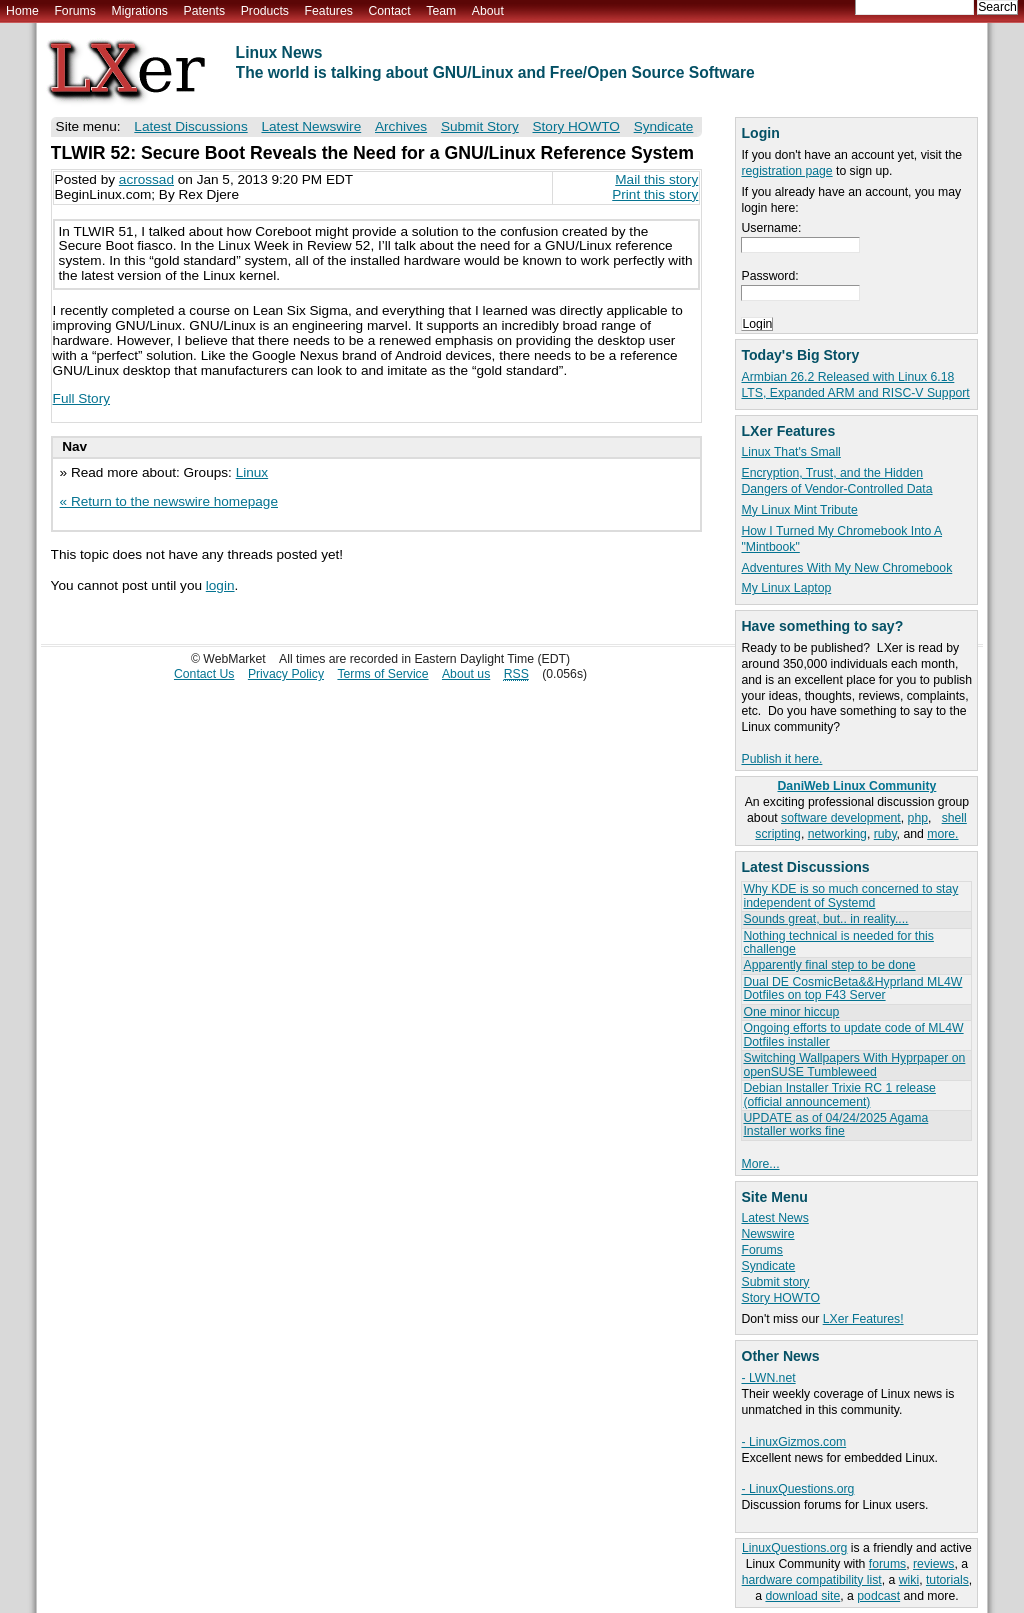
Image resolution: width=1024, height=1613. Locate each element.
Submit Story (480, 126)
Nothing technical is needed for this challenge (838, 942)
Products (265, 11)
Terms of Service (382, 674)
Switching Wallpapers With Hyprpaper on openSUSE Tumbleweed (854, 1064)
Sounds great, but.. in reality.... (825, 919)
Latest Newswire (311, 126)
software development (841, 818)
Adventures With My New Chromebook (846, 568)
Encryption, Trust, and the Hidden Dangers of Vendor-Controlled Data (836, 481)
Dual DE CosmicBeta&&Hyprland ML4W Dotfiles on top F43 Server (852, 988)
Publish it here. (781, 759)
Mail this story (656, 179)
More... (760, 1164)
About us (466, 674)
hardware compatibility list (812, 1580)
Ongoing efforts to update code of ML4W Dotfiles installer (853, 1034)
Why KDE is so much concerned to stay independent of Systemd (850, 895)
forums (887, 1564)
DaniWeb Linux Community (857, 786)
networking (837, 834)
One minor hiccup (791, 1012)
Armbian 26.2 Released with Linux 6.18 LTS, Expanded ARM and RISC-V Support (855, 385)
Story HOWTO (780, 1298)
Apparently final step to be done (829, 965)
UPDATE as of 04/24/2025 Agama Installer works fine (835, 1124)
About (488, 11)
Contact (389, 11)
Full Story (81, 398)
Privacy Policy (286, 674)
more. (942, 834)
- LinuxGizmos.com (793, 1442)
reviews (933, 1564)
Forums (74, 11)
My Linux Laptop (786, 588)
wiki (909, 1580)
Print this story (655, 194)
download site (802, 1596)
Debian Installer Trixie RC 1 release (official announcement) (839, 1094)
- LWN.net (768, 1378)
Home (22, 11)
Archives (401, 126)
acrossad (146, 179)
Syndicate (768, 1266)
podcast (878, 1596)
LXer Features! (863, 1319)
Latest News (774, 1218)
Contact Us (204, 674)
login (220, 585)
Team (441, 11)
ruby (885, 834)
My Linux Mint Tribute (799, 510)
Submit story (775, 1282)
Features (329, 11)
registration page (786, 171)
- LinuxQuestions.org (797, 1489)
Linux (252, 472)
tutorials (947, 1580)
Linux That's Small (790, 452)
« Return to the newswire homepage (169, 501)
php (918, 818)
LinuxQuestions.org (794, 1548)
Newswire (767, 1234)
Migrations (139, 11)
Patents (205, 11)
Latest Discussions (190, 126)
